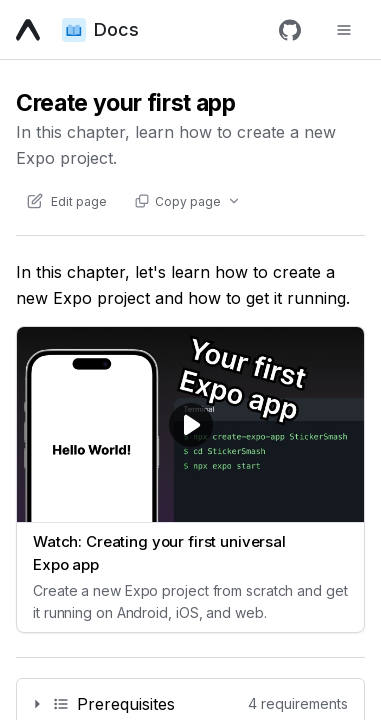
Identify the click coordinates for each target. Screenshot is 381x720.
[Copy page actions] (187, 201)
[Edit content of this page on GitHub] (66, 201)
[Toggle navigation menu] (344, 30)
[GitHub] (290, 30)
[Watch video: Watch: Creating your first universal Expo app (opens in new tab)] (190, 479)
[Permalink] (191, 704)
